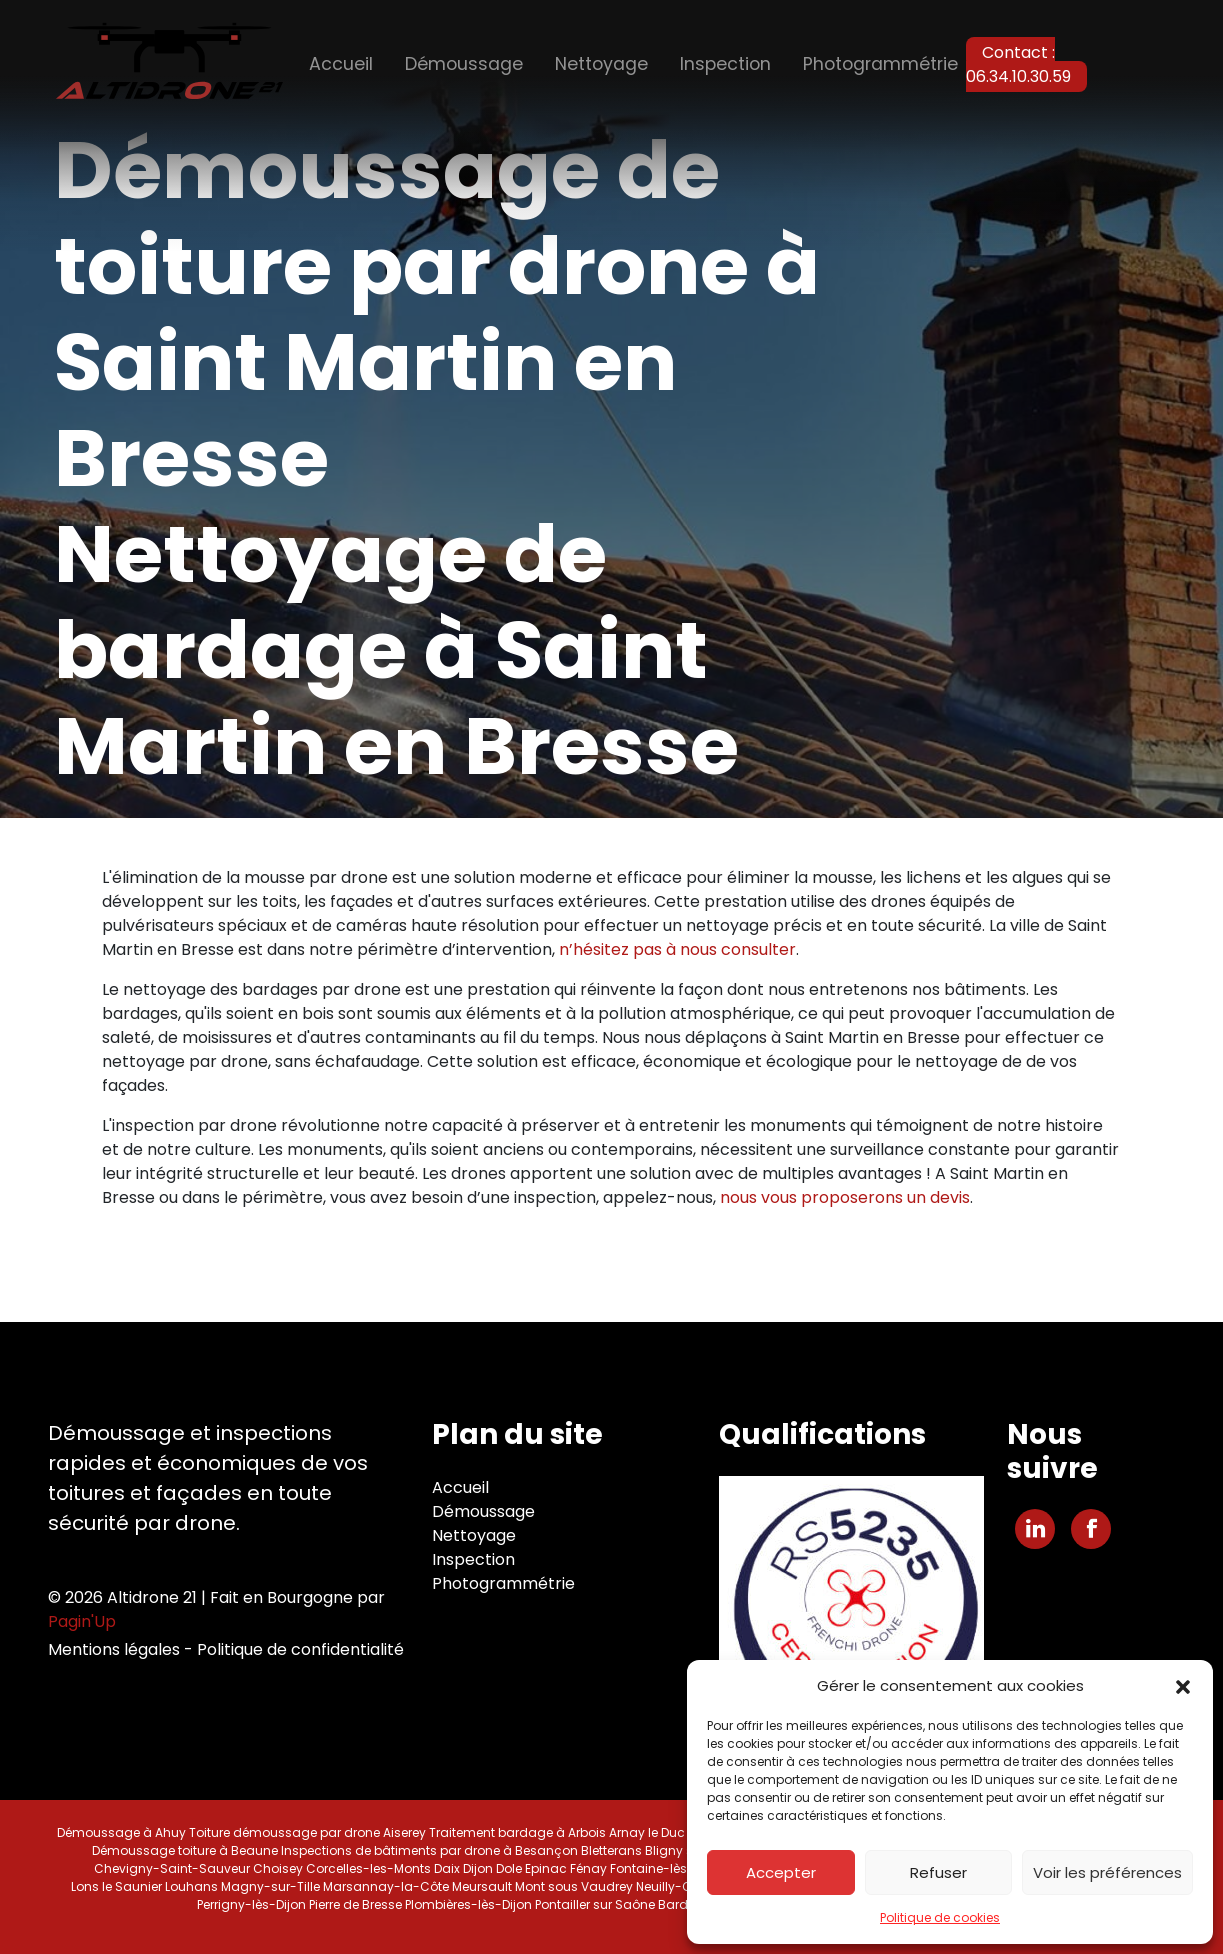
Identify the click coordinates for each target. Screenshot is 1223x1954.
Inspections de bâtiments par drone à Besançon (429, 1850)
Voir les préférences (1107, 1872)
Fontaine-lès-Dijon (667, 1868)
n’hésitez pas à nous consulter (677, 949)
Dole (509, 1868)
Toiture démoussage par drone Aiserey (307, 1832)
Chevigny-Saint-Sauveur (172, 1868)
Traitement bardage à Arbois (517, 1832)
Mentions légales (114, 1649)
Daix (447, 1868)
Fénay (588, 1868)
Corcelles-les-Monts (368, 1868)
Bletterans (611, 1850)
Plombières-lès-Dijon (468, 1904)
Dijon (478, 1868)
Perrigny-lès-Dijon (251, 1904)
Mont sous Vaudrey (574, 1886)
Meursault (482, 1886)
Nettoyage (601, 64)
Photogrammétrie (880, 64)
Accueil (341, 64)
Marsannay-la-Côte (386, 1886)
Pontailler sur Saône (595, 1904)
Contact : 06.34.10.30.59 (1018, 64)
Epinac (546, 1868)
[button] (1183, 1686)
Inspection (725, 64)
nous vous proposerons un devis (845, 1197)
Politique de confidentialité (300, 1649)
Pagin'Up (82, 1621)
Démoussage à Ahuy (121, 1832)
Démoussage (464, 64)
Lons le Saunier (116, 1886)
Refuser (938, 1872)
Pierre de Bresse (355, 1904)
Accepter (781, 1872)
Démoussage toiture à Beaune (185, 1850)
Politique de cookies (940, 1917)
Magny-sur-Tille (270, 1886)
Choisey (278, 1868)
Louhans (191, 1886)
